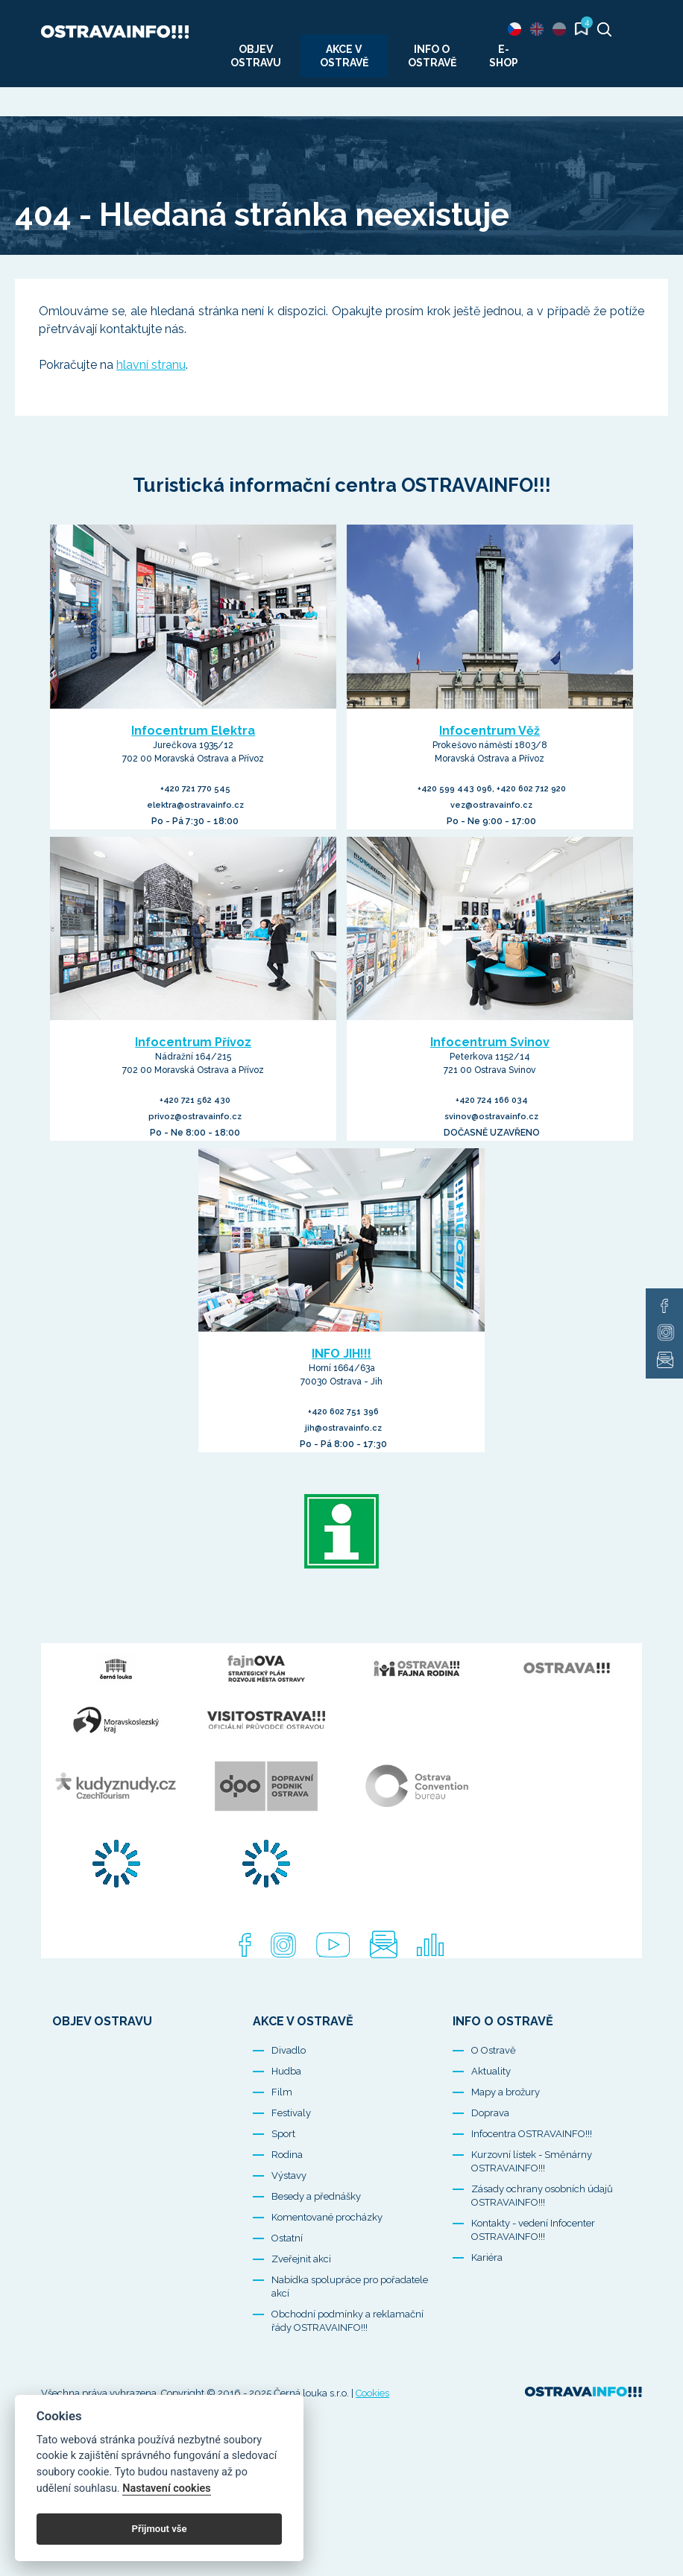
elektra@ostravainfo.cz (195, 805)
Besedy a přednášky (316, 2250)
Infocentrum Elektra (193, 731)
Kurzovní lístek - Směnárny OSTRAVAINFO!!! (531, 2215)
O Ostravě (493, 2104)
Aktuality (491, 2124)
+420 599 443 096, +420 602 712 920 (492, 789)
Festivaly (291, 2166)
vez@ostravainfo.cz (491, 805)
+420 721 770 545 (195, 789)
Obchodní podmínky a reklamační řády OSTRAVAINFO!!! (347, 2374)
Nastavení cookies (166, 2488)
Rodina (287, 2208)
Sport (283, 2187)
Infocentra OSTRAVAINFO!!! (531, 2187)
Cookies (372, 2446)
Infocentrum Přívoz (193, 1042)
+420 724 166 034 (492, 1100)
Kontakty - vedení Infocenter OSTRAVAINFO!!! (533, 2283)
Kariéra (487, 2311)
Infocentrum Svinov (490, 1042)
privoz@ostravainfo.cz (195, 1116)
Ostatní (287, 2291)
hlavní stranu (151, 365)
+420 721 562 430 (195, 1100)
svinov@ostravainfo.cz (491, 1116)
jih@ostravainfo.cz (343, 1428)
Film (281, 2145)
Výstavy (288, 2229)
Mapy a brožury (505, 2145)
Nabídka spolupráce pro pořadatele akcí (349, 2340)
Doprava (490, 2166)
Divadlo (288, 2104)
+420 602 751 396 (343, 1412)
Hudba (286, 2124)
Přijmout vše (159, 2528)
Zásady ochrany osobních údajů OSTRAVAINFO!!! (542, 2249)
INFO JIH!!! (341, 1353)
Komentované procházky (327, 2270)
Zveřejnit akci (301, 2312)
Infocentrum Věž (489, 731)
